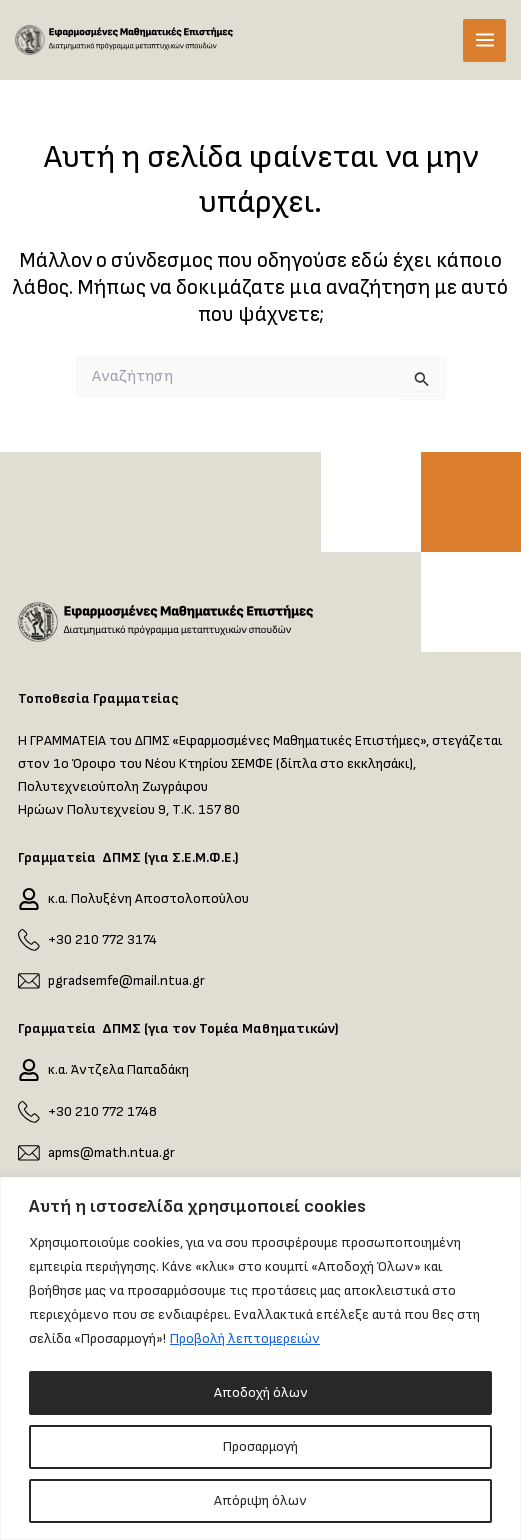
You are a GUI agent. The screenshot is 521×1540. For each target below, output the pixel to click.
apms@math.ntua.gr (111, 1152)
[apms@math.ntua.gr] (29, 1152)
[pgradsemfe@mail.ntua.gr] (29, 981)
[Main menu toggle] (484, 40)
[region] (260, 1358)
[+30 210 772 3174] (29, 940)
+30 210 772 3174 (102, 939)
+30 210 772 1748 (102, 1111)
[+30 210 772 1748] (29, 1111)
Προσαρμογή (260, 1446)
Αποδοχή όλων (261, 1392)
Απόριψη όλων (260, 1500)
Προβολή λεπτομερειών (245, 1338)
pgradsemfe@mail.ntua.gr (126, 980)
